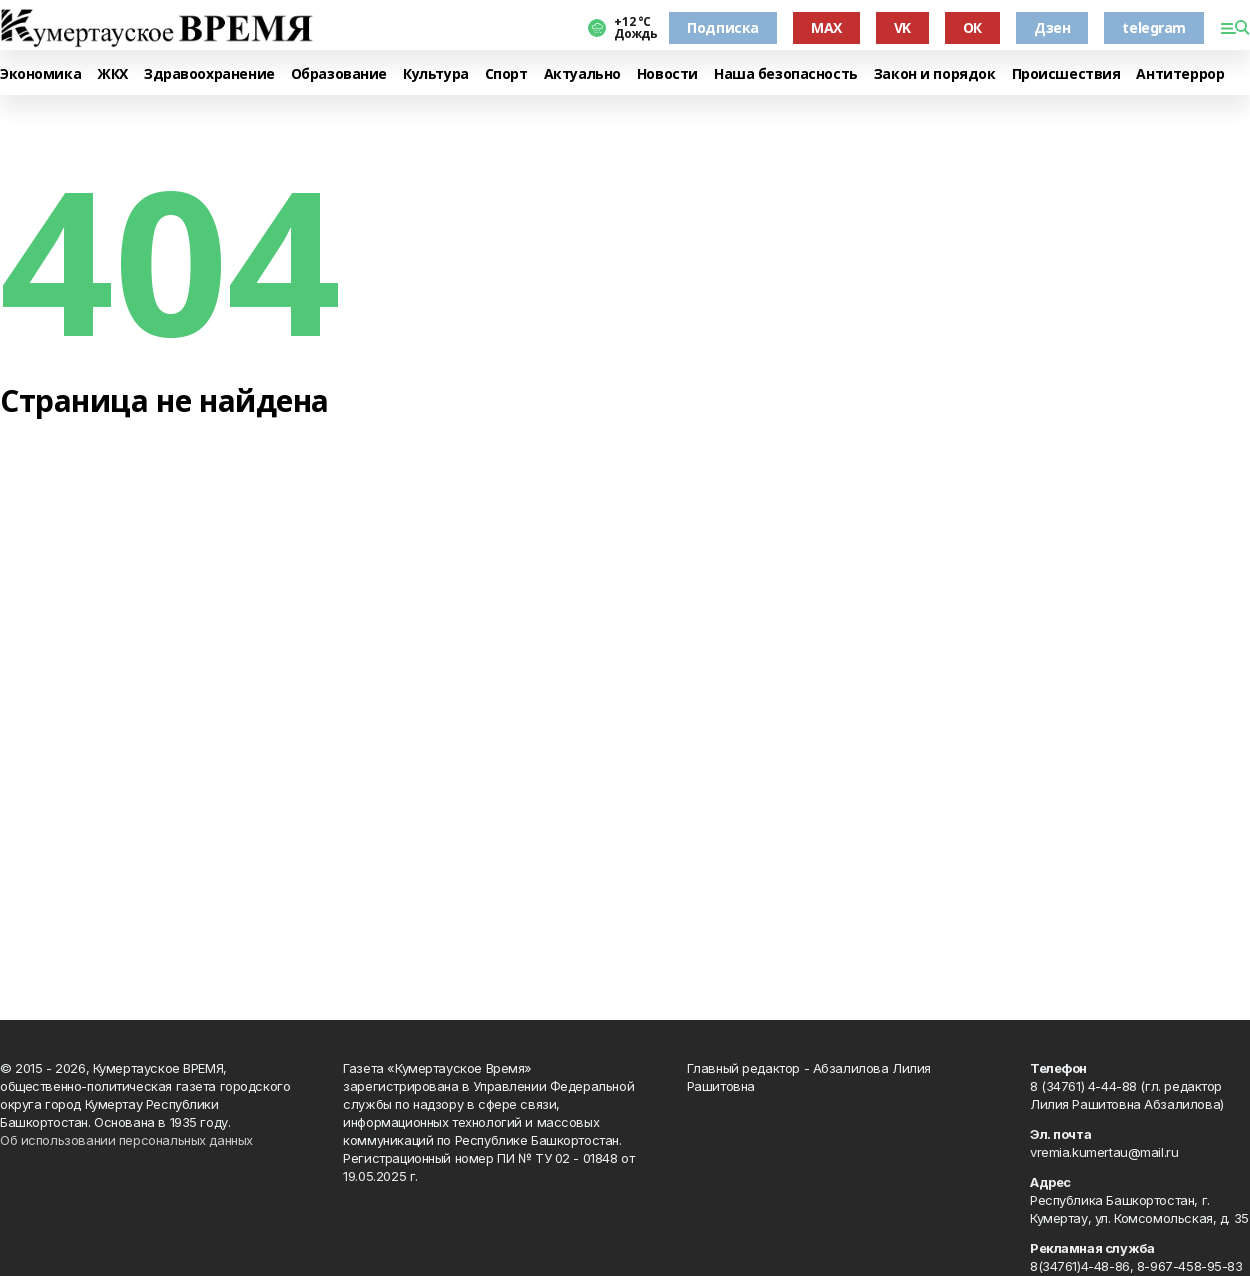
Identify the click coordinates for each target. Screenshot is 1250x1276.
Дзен (1052, 27)
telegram (1154, 27)
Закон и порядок (935, 74)
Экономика (40, 74)
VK (902, 27)
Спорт (506, 74)
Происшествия (1066, 74)
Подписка (723, 27)
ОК (972, 27)
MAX (826, 27)
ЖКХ (112, 74)
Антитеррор (1180, 74)
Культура (436, 74)
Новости (667, 74)
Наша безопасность (786, 74)
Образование (339, 74)
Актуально (582, 74)
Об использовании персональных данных (126, 1140)
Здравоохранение (209, 74)
